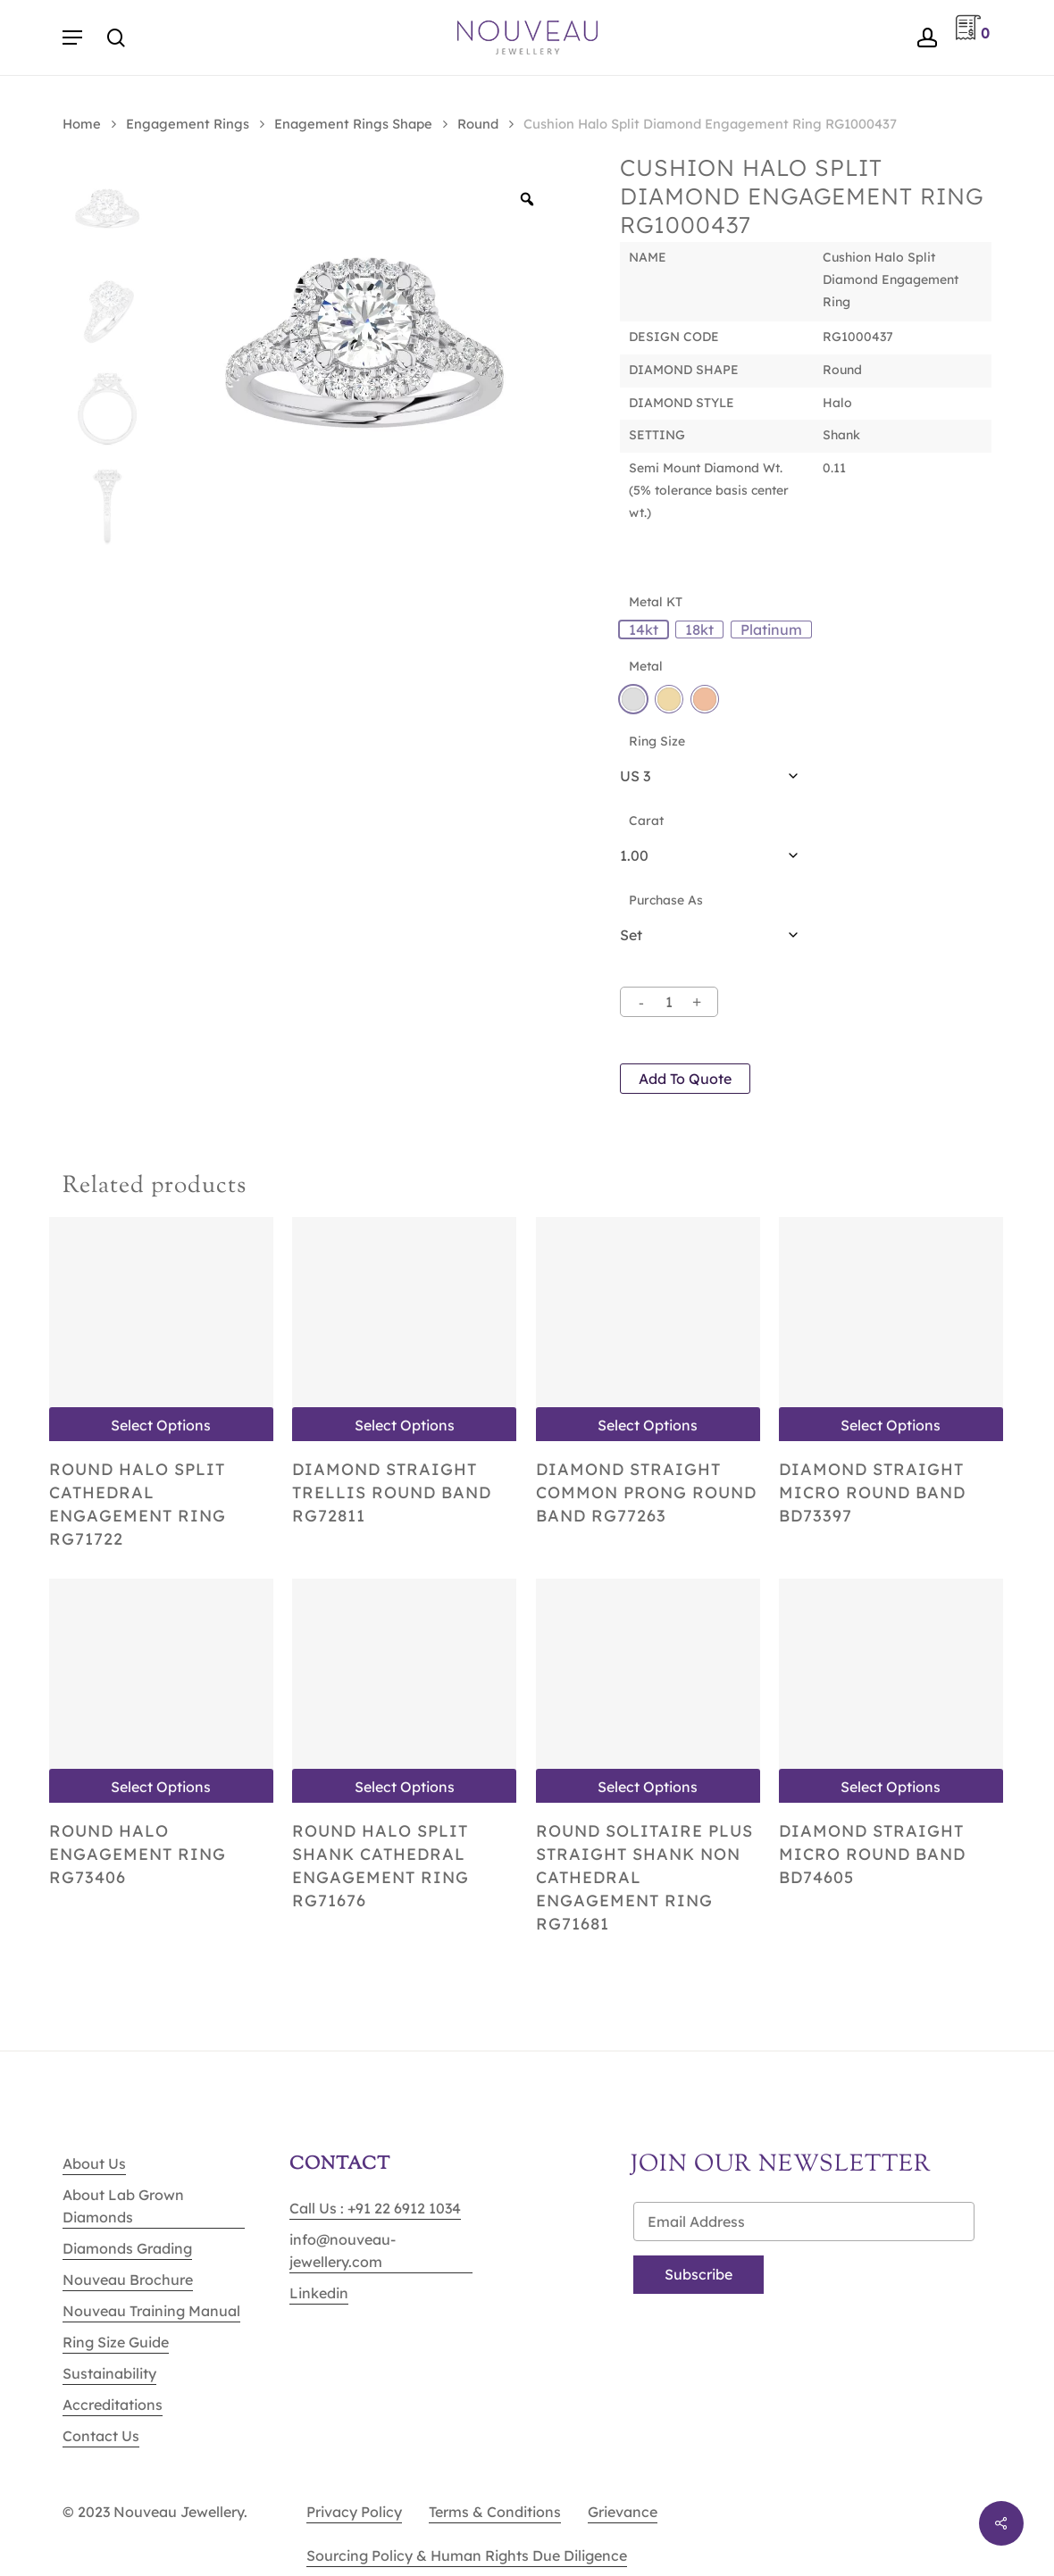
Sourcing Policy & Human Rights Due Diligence (466, 2555)
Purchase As (666, 900)
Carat (646, 821)
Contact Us (101, 2436)
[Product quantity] (669, 1002)
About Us (94, 2163)
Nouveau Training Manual (151, 2311)
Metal (646, 666)
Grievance (622, 2512)
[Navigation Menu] (72, 37)
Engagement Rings (187, 123)
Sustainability (109, 2373)
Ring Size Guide (116, 2342)
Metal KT (655, 602)
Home (82, 123)
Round (477, 123)
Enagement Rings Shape (353, 123)
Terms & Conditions (495, 2512)
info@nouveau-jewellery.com (342, 2250)
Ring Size (657, 741)
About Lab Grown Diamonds (123, 2206)
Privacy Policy (354, 2512)
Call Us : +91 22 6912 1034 (375, 2208)
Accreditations (113, 2404)
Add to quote (685, 1079)
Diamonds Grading (127, 2248)
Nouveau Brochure (128, 2279)
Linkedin (318, 2293)
